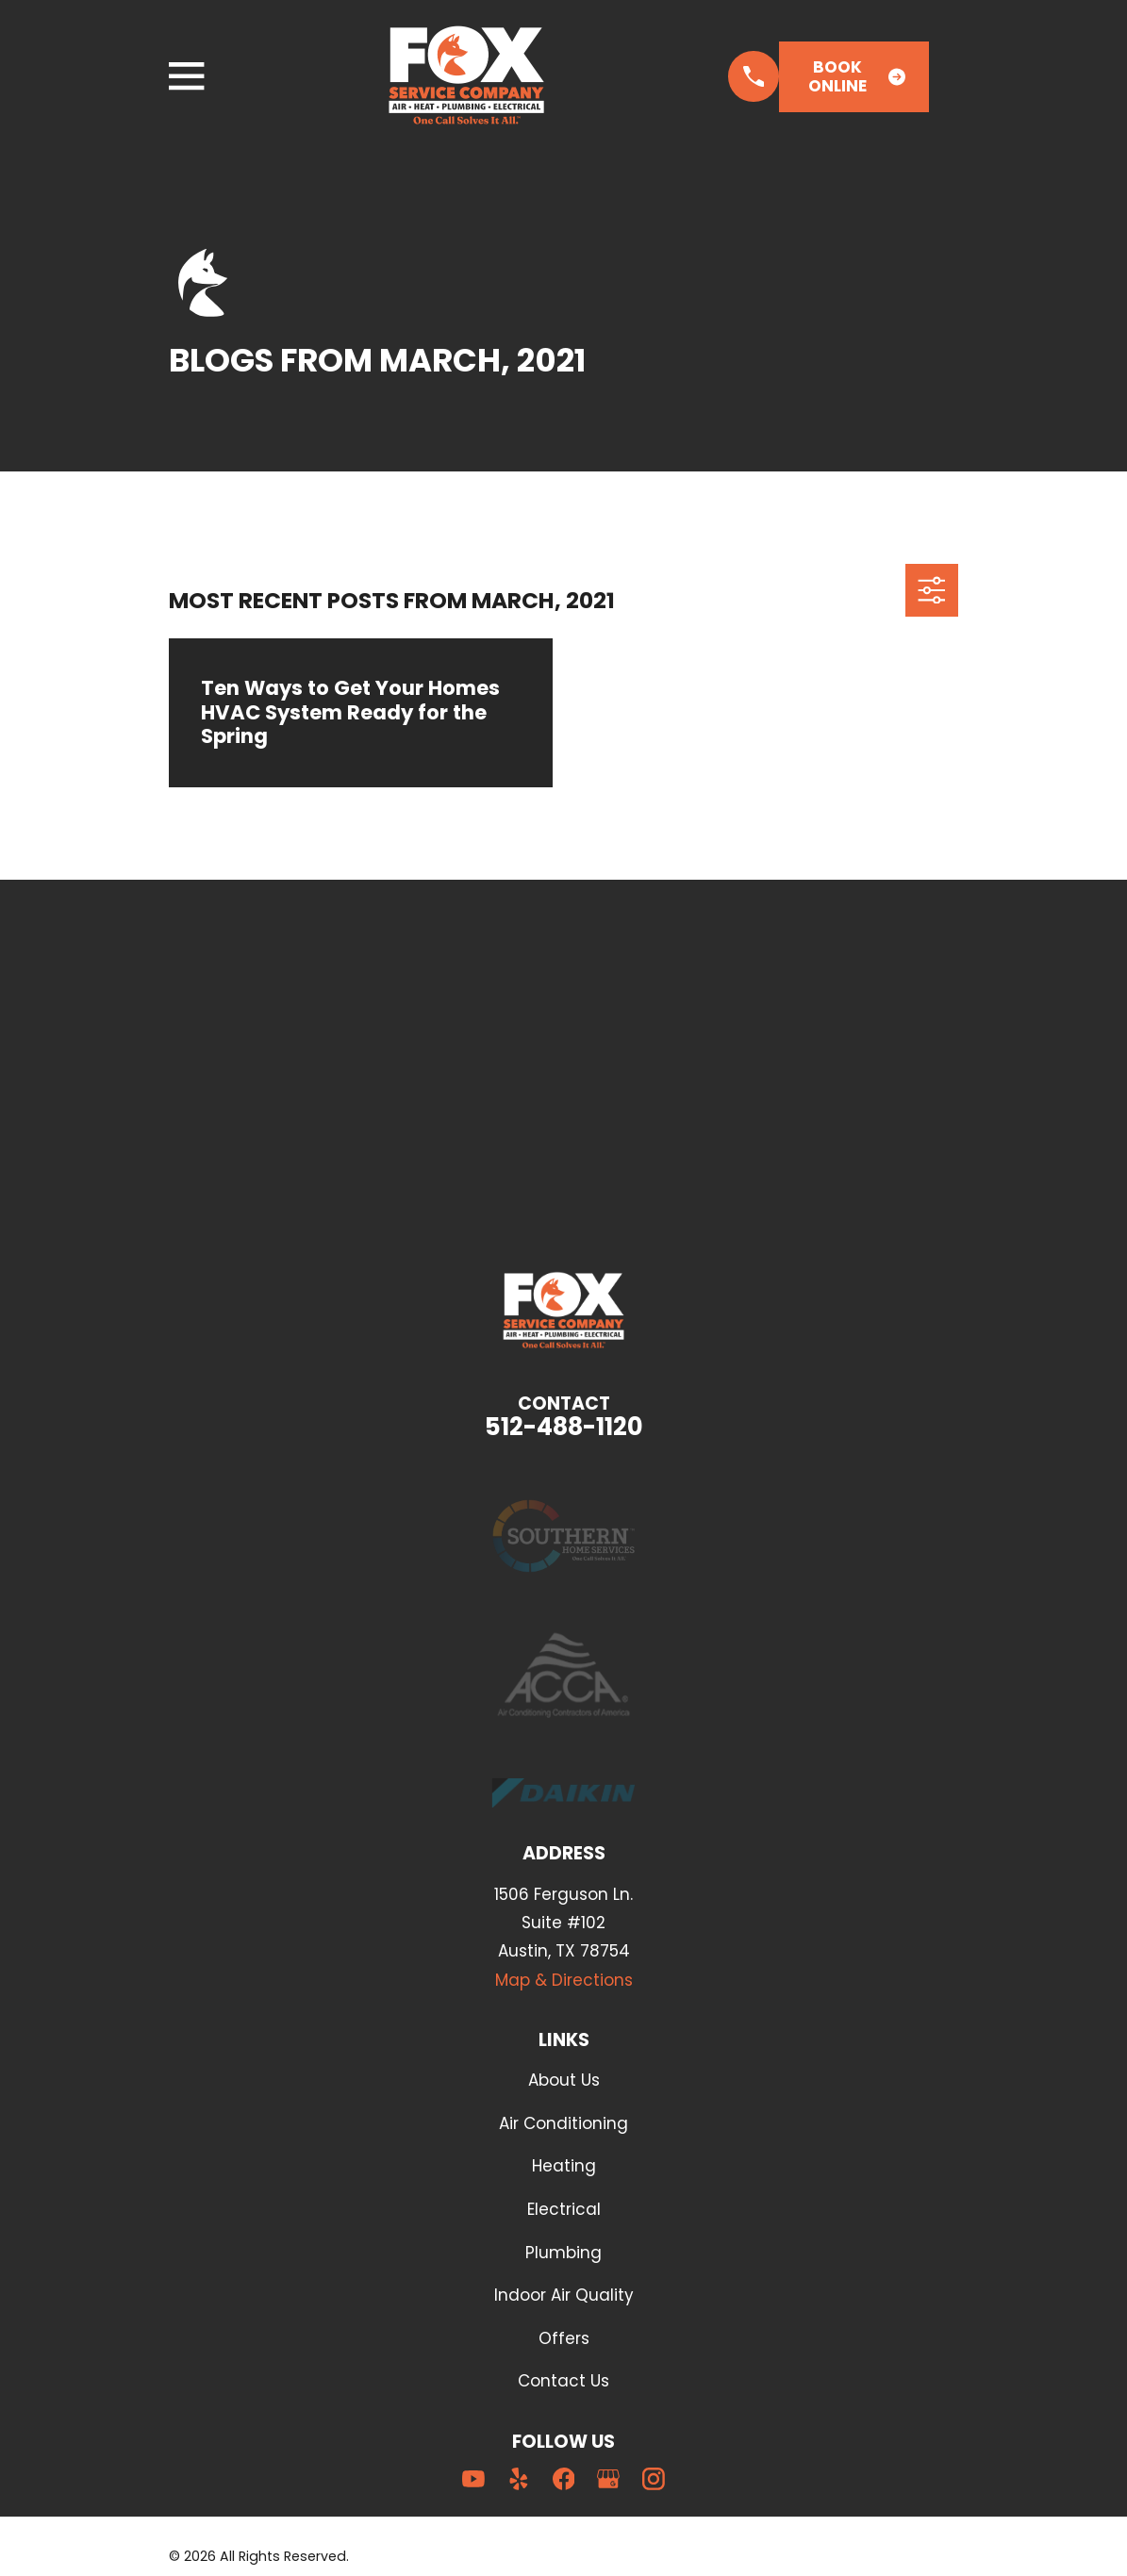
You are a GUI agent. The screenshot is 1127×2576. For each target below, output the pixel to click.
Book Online (856, 76)
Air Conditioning (563, 2123)
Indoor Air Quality (564, 2295)
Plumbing (563, 2252)
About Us (564, 2080)
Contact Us (563, 2381)
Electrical (564, 2209)
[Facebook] (564, 2479)
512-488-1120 (564, 1427)
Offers (564, 2338)
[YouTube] (473, 2479)
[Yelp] (518, 2479)
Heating (564, 2166)
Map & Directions (564, 1980)
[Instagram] (653, 2479)
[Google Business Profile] (608, 2479)
